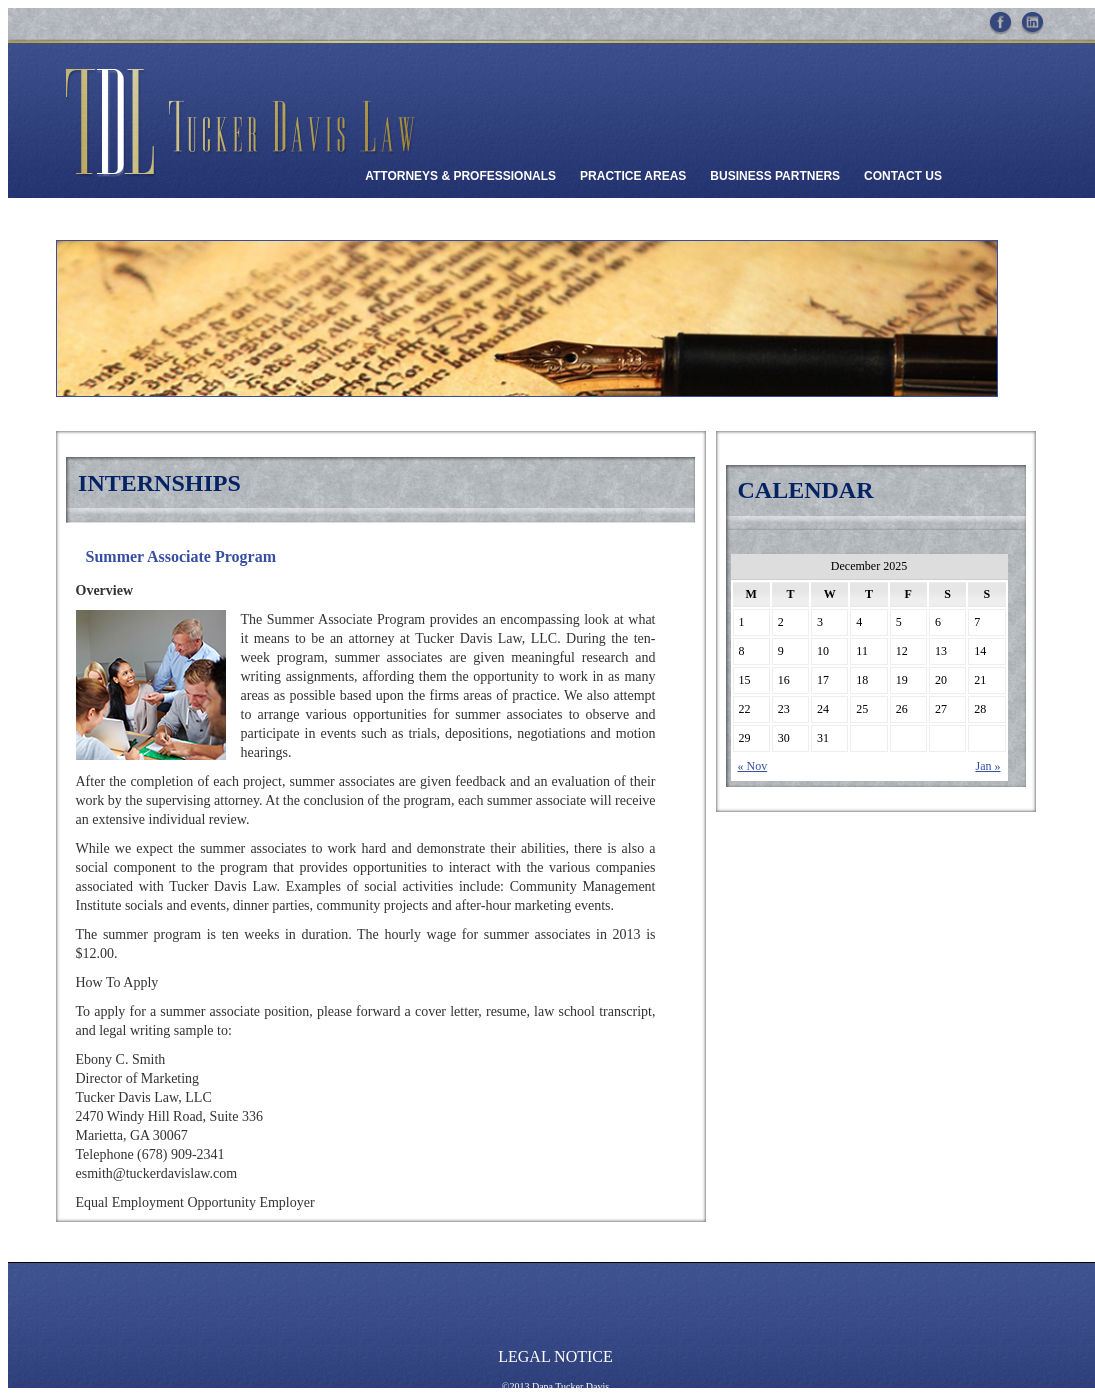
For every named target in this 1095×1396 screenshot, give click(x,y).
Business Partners (775, 176)
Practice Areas (633, 176)
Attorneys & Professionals (460, 176)
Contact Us (903, 176)
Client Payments (420, 222)
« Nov (753, 766)
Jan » (988, 766)
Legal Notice (555, 1356)
